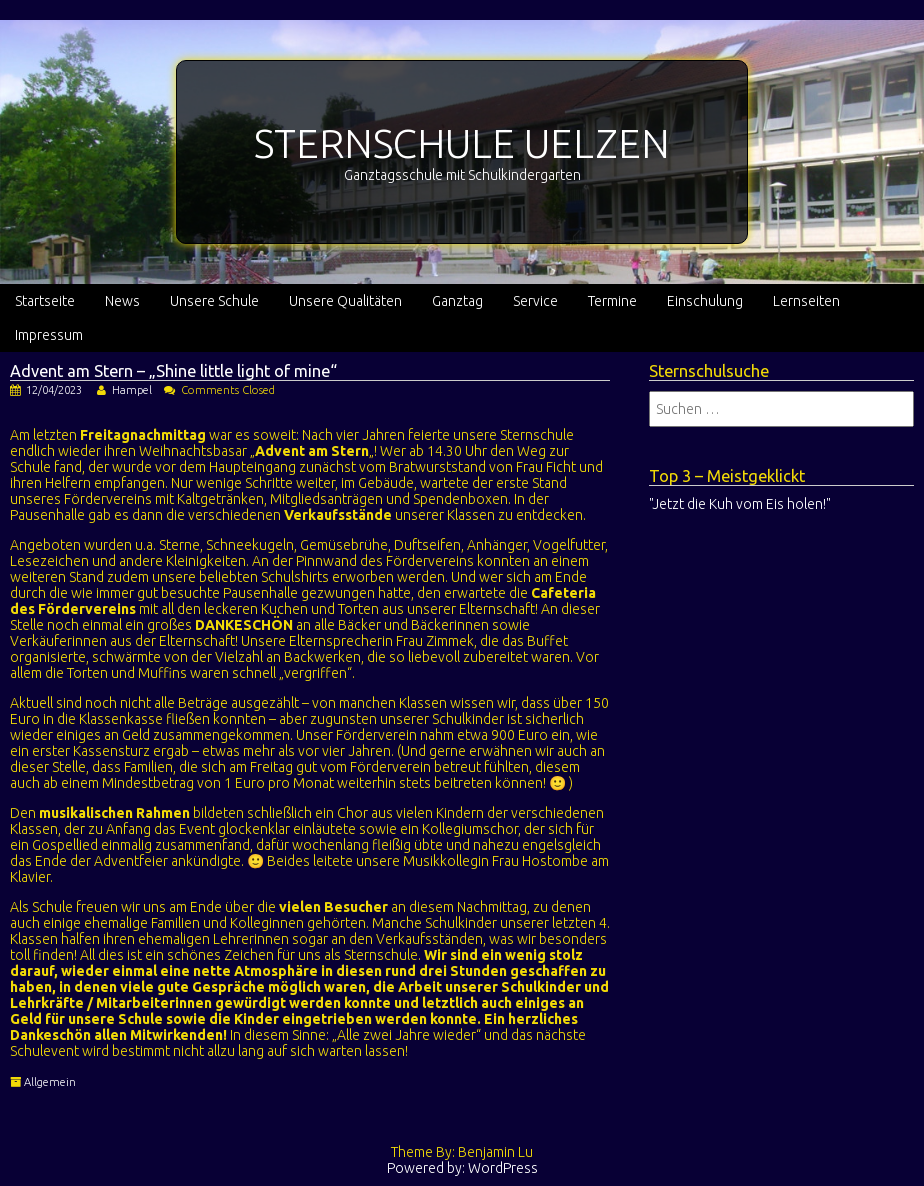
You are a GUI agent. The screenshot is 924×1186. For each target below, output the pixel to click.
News (122, 301)
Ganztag (457, 301)
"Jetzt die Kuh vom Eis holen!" (740, 504)
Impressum (49, 335)
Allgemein (50, 1082)
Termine (612, 301)
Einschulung (705, 301)
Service (535, 301)
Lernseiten (806, 301)
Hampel (132, 390)
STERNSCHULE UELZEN (462, 143)
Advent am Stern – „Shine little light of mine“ (173, 371)
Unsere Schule (214, 301)
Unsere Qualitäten (345, 301)
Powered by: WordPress (462, 1168)
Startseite (45, 301)
